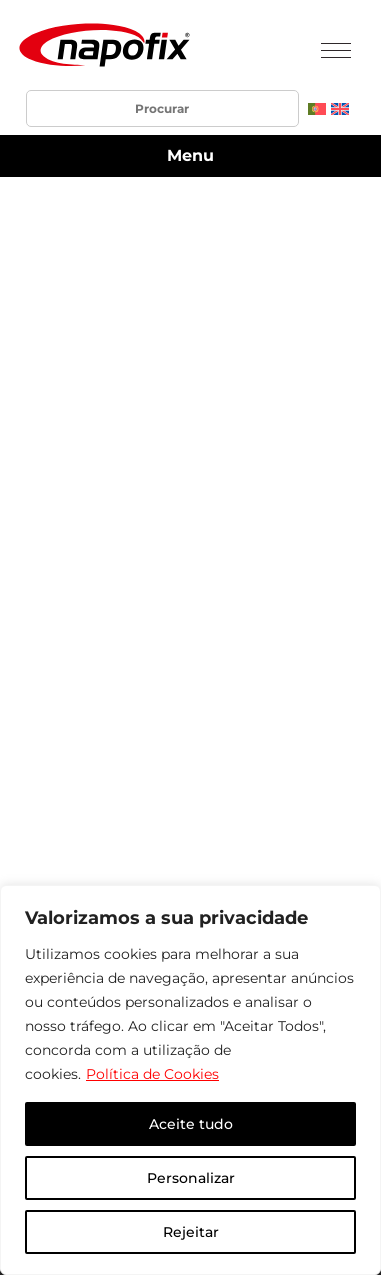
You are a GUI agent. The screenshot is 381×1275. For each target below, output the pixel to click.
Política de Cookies (152, 1074)
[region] (190, 1080)
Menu (190, 155)
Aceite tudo (191, 1124)
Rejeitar (191, 1232)
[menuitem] (317, 108)
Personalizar (191, 1178)
